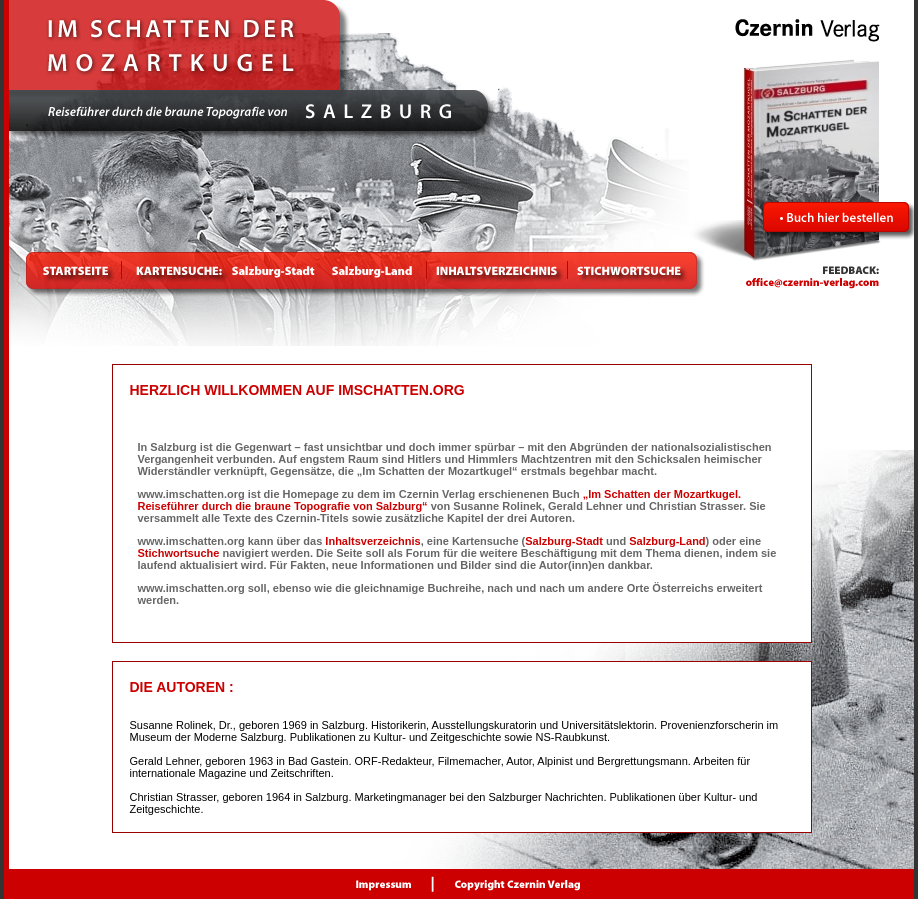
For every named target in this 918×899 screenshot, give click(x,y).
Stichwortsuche (179, 553)
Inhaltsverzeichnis (372, 541)
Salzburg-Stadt (564, 541)
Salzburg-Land (667, 541)
